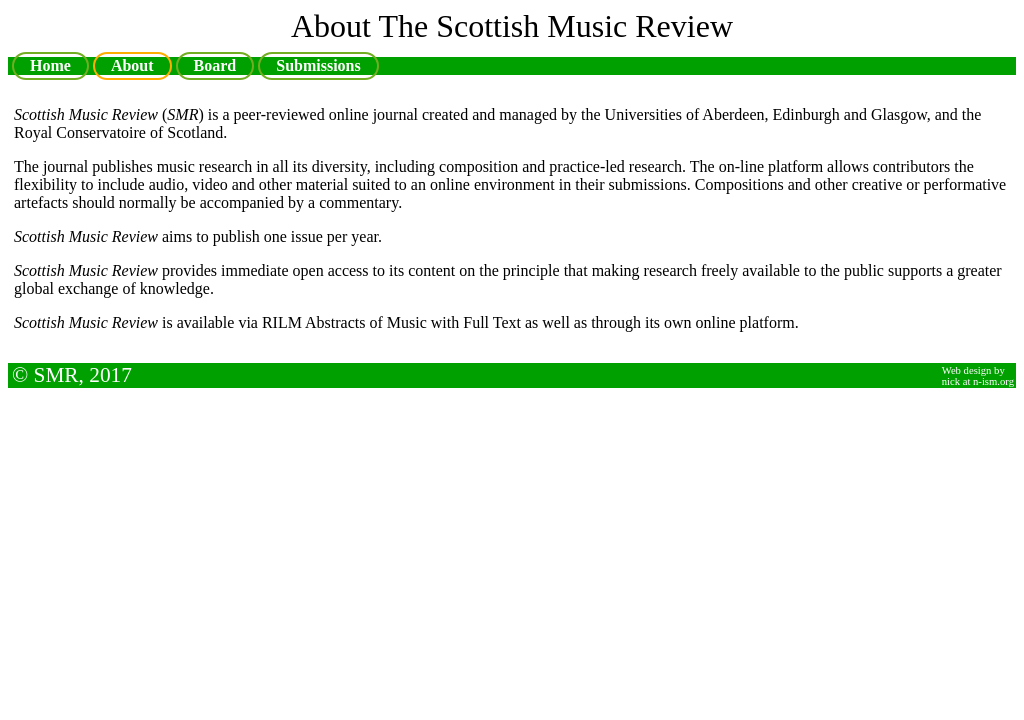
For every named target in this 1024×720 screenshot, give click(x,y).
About (132, 65)
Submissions (318, 65)
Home (50, 65)
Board (215, 68)
